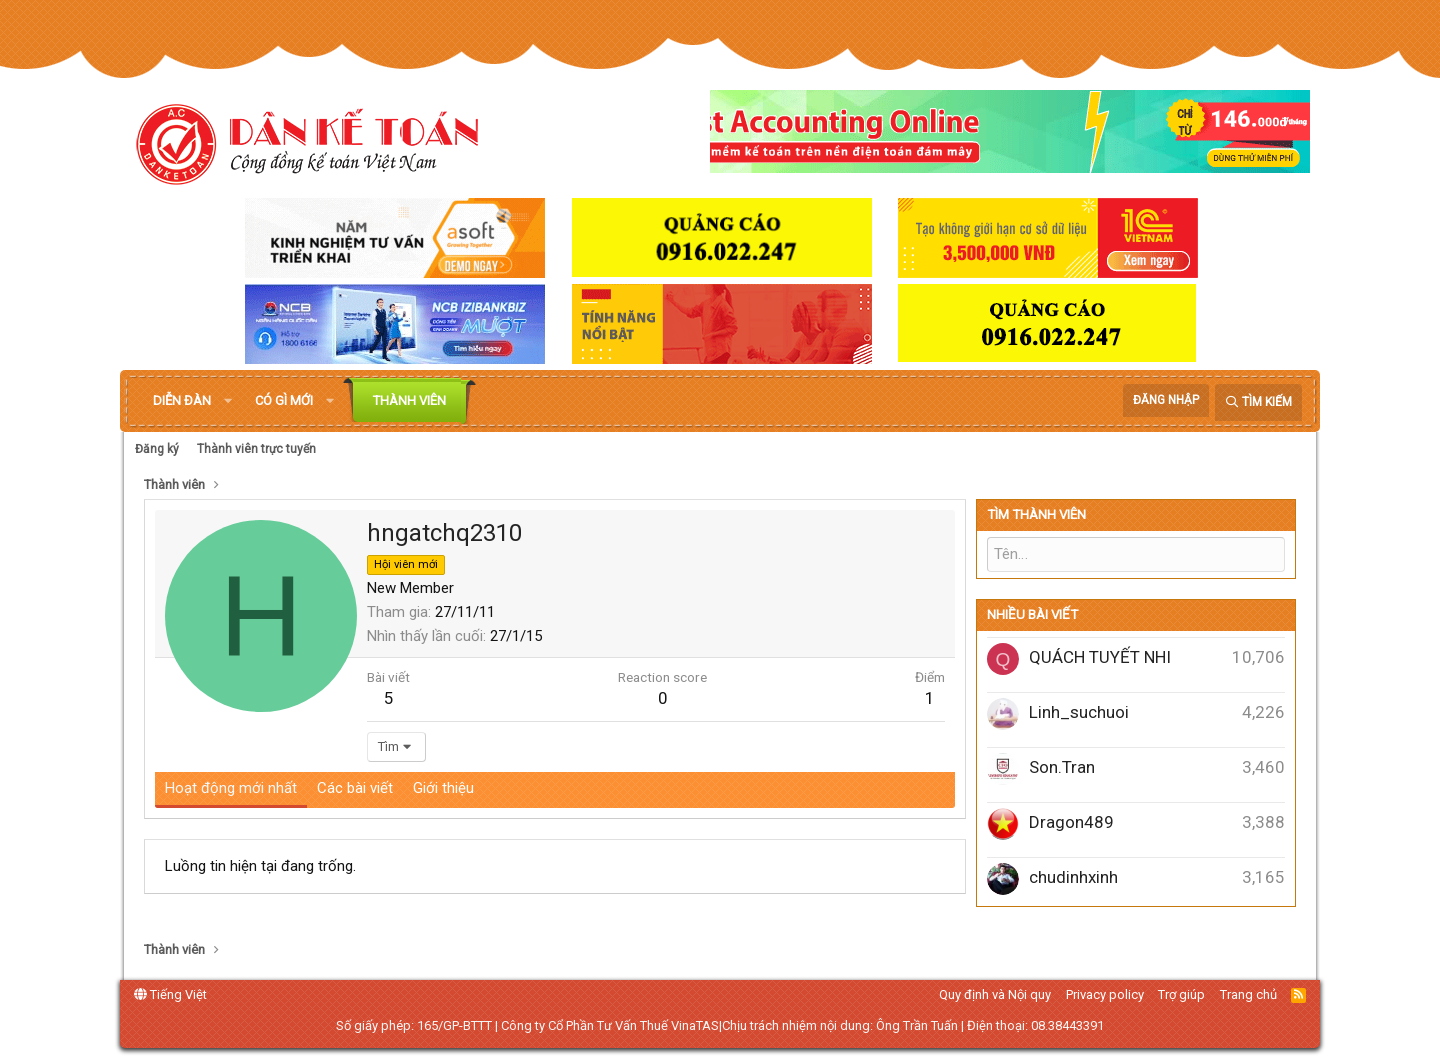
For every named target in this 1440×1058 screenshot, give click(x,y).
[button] (228, 401)
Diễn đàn (182, 400)
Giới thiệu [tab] (443, 788)
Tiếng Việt (170, 994)
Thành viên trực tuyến (256, 449)
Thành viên (409, 400)
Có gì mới (284, 400)
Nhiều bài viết (1032, 614)
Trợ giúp (1181, 994)
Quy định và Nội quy (995, 994)
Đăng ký (157, 449)
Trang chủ (1248, 994)
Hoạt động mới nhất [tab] (231, 788)
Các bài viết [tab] (355, 788)
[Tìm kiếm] (1258, 402)
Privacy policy (1105, 994)
